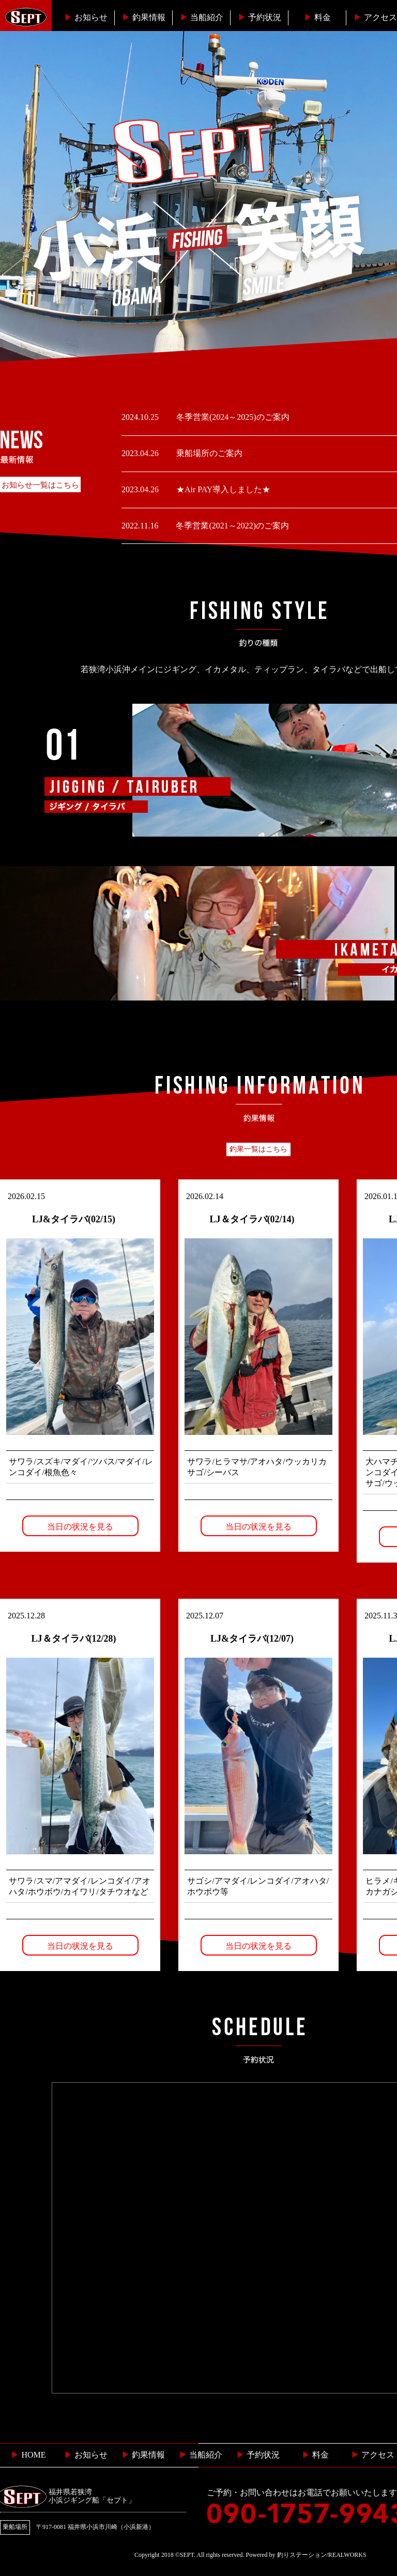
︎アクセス (375, 17)
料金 (317, 17)
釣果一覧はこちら (258, 1149)
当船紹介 (201, 17)
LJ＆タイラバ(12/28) (74, 1638)
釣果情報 (143, 17)
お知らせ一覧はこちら (40, 485)
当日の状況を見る (80, 1526)
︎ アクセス (372, 2454)
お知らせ (86, 17)
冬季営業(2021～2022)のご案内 (231, 525)
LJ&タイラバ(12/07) (252, 1638)
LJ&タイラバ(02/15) (73, 1219)
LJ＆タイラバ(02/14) (252, 1219)
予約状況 (259, 17)
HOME (28, 2454)
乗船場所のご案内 (208, 453)
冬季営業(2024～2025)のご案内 (231, 417)
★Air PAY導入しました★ (222, 489)
